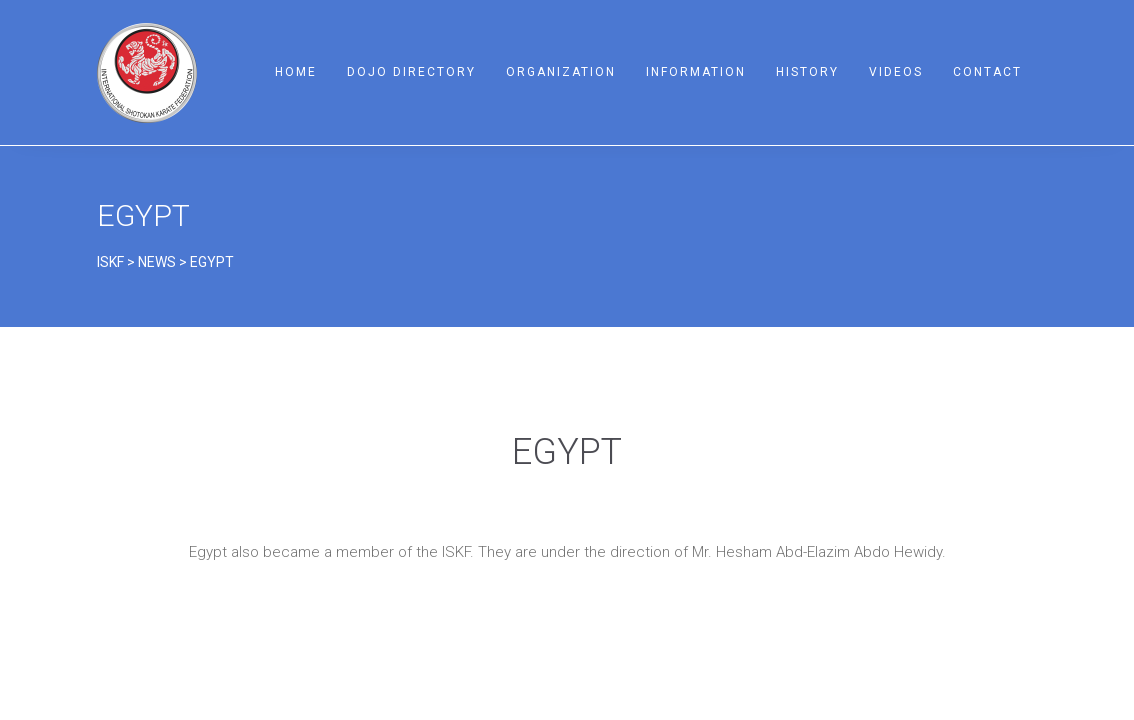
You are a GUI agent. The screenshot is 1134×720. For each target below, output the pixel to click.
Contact (987, 72)
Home (296, 72)
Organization (561, 72)
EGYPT (143, 215)
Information (696, 72)
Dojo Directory (411, 72)
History (807, 72)
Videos (896, 72)
